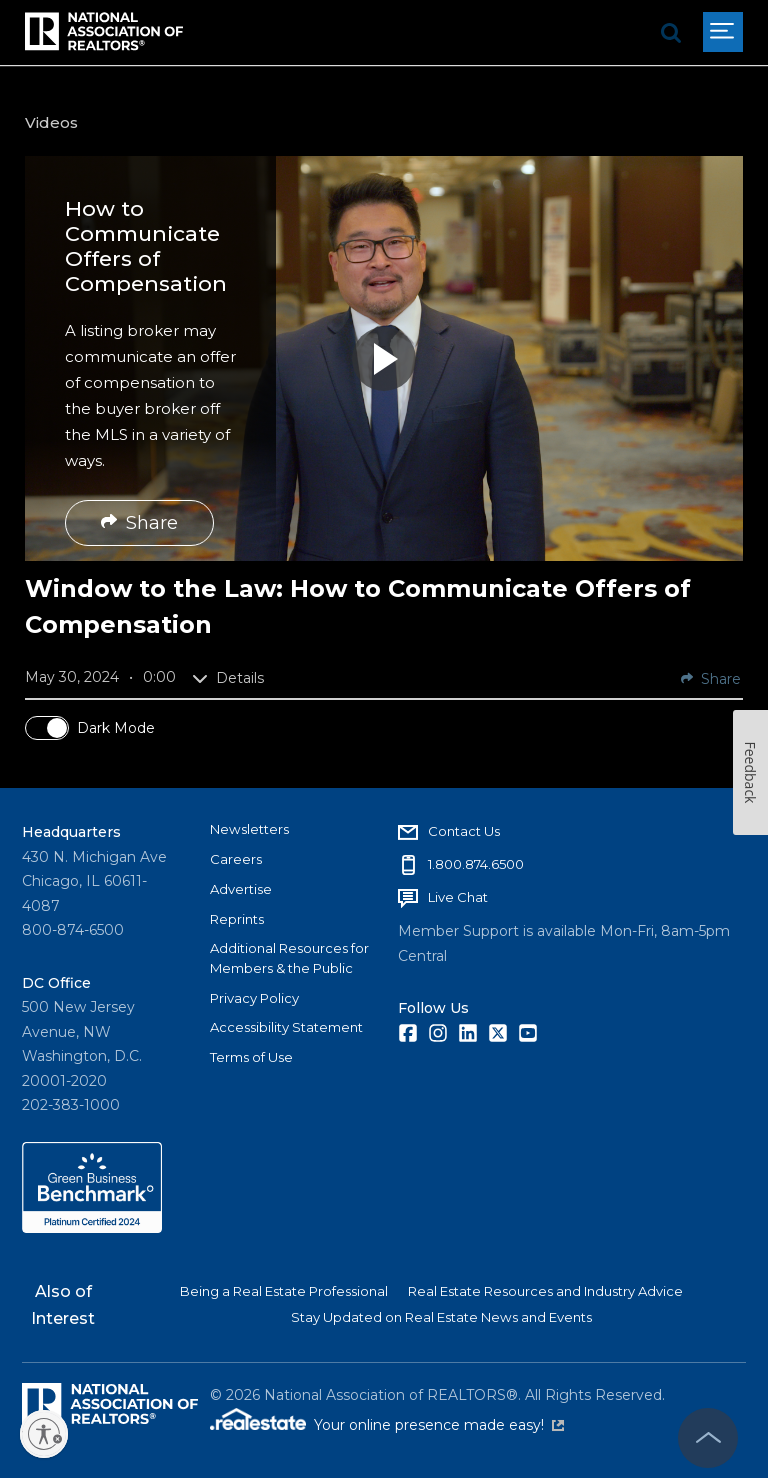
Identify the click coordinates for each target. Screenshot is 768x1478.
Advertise (241, 889)
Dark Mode (116, 728)
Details (228, 678)
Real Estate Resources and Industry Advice (545, 1291)
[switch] (47, 728)
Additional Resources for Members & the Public (289, 958)
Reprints (237, 919)
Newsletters (249, 829)
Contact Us (464, 831)
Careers (236, 859)
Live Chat (458, 897)
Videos (51, 122)
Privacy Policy (254, 998)
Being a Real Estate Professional (284, 1291)
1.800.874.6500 (476, 864)
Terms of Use (251, 1057)
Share (139, 523)
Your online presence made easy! (439, 1425)
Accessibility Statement (286, 1027)
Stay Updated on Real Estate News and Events (441, 1317)
